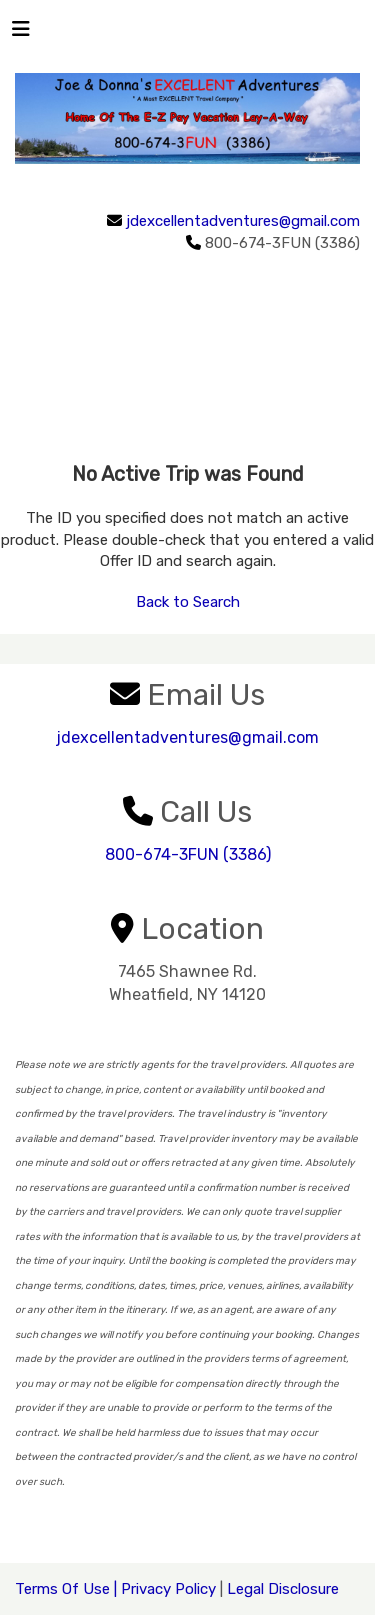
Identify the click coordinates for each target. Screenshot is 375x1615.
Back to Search (188, 602)
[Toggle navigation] (21, 34)
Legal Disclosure (283, 1589)
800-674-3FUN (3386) (188, 854)
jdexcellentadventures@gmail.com (243, 221)
